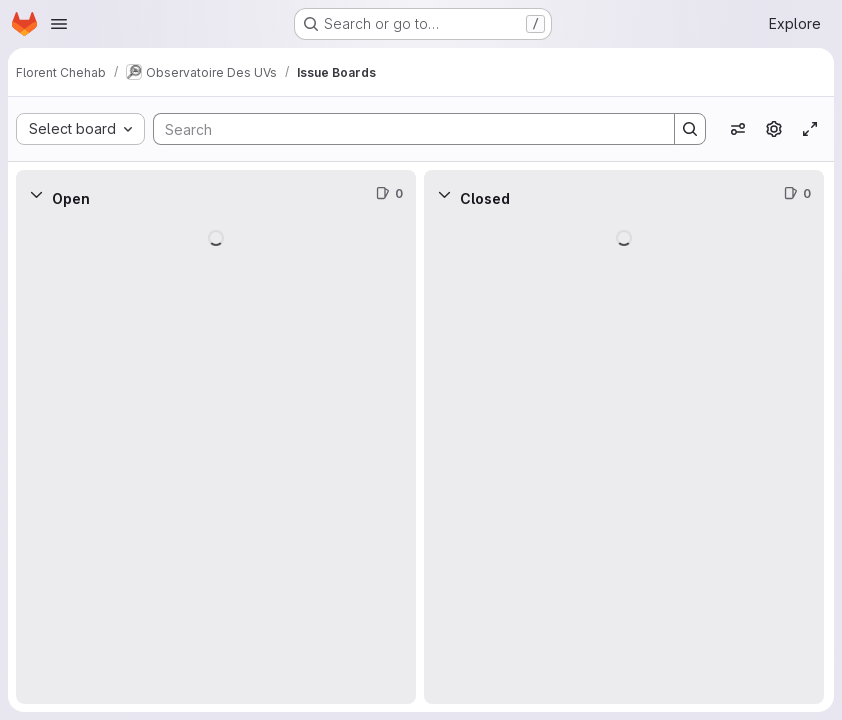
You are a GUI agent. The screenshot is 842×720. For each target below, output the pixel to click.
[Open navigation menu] (59, 24)
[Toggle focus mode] (810, 129)
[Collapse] (36, 194)
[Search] (404, 129)
